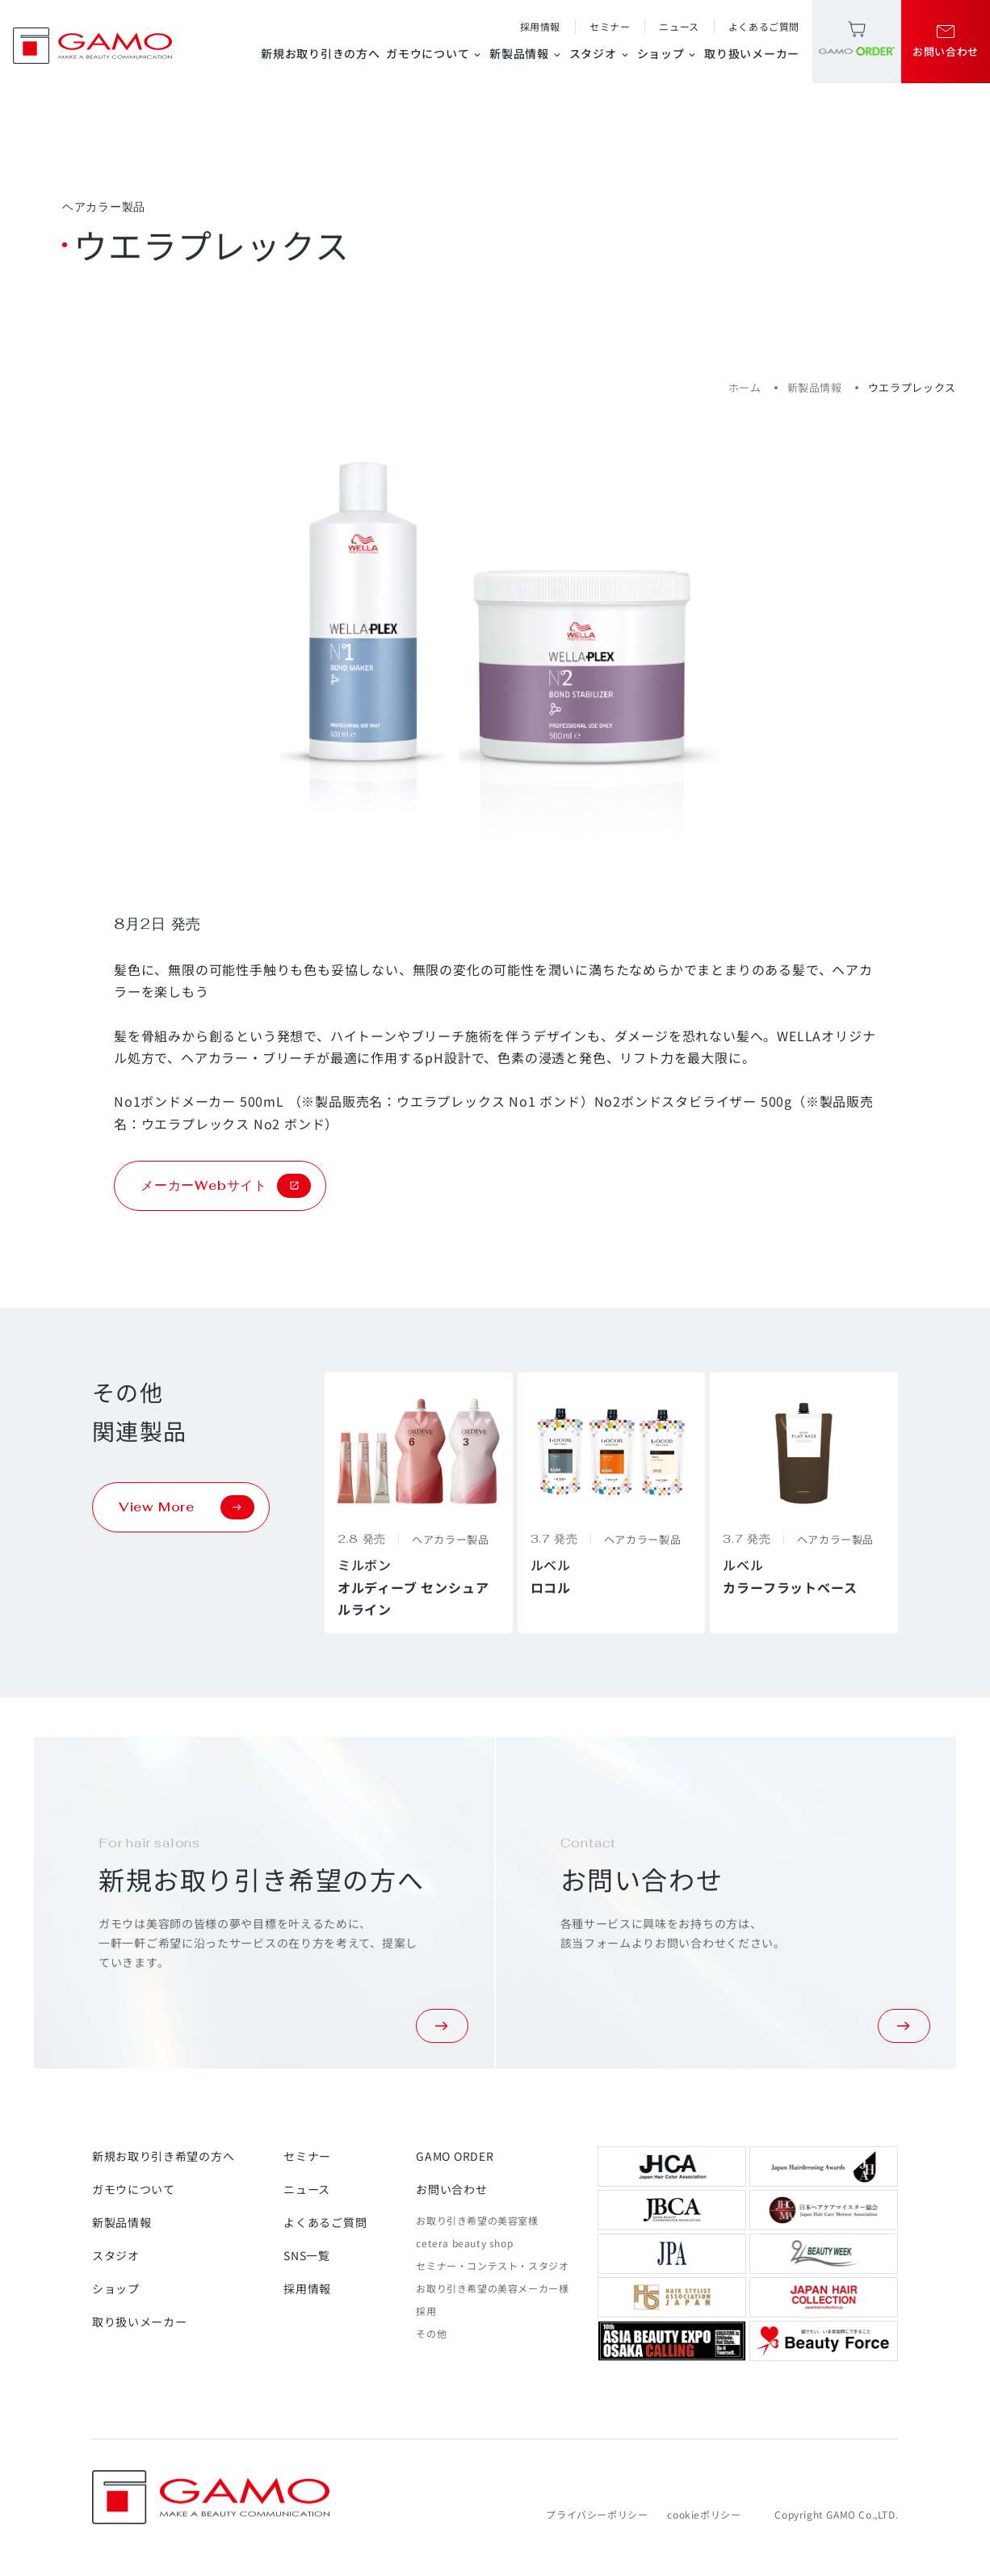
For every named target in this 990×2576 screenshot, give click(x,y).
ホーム (744, 387)
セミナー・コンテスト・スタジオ (492, 2265)
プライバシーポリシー (597, 2514)
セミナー (609, 26)
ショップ (667, 53)
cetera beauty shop (464, 2243)
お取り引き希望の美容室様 (477, 2220)
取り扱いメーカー (751, 53)
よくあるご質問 (763, 26)
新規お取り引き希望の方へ (163, 2156)
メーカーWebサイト (226, 1186)
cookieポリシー (703, 2514)
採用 (426, 2311)
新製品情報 (526, 53)
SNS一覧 (306, 2255)
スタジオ (600, 53)
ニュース (678, 26)
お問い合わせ (451, 2189)
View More (186, 1507)
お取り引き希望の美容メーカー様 (492, 2288)
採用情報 (540, 26)
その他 (431, 2333)
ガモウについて (434, 53)
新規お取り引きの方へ (320, 53)
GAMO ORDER (454, 2156)
